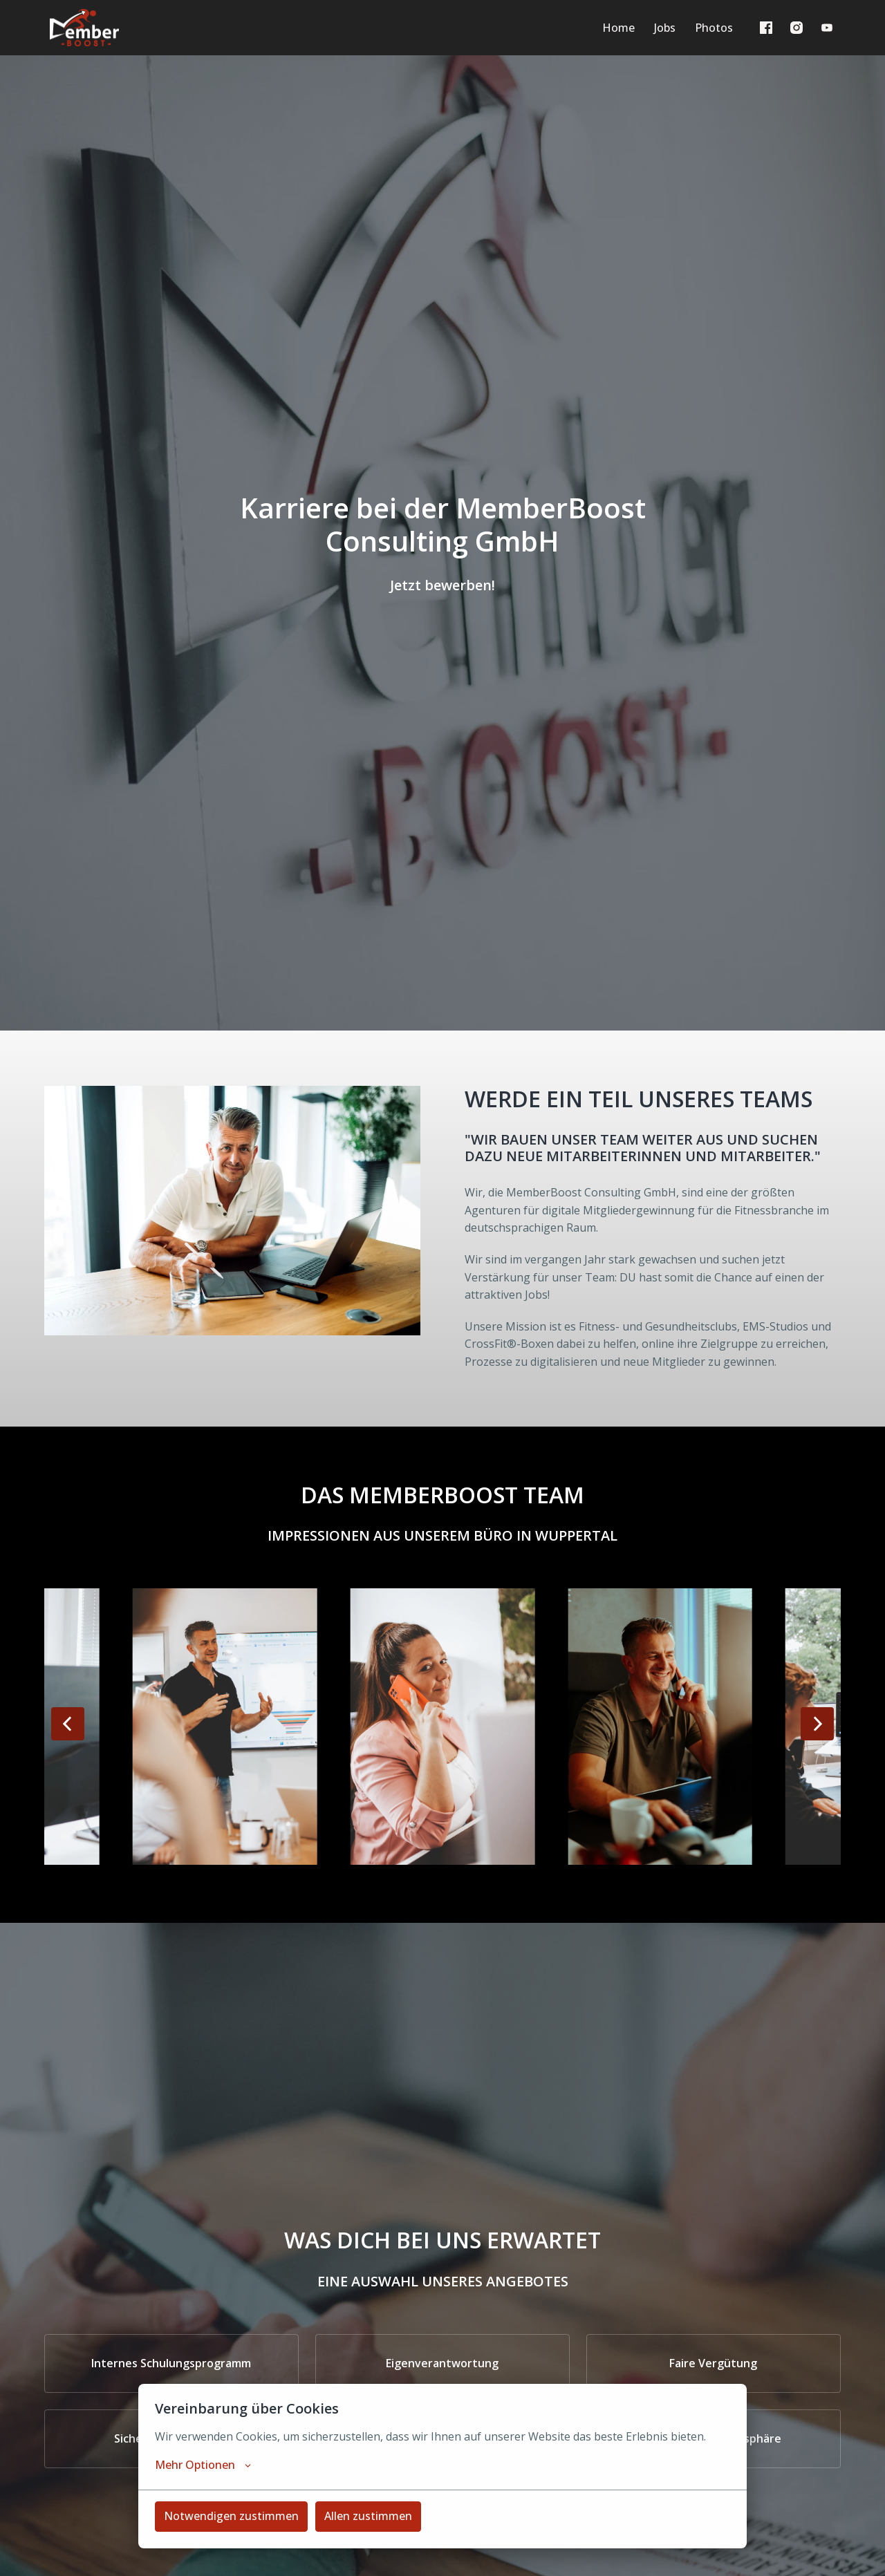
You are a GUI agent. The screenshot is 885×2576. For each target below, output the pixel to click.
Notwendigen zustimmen (231, 2515)
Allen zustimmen (368, 2515)
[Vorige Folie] (67, 1723)
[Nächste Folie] (817, 1723)
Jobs (665, 27)
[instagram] (796, 27)
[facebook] (766, 27)
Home (618, 27)
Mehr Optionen (203, 2464)
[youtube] (827, 27)
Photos (714, 27)
